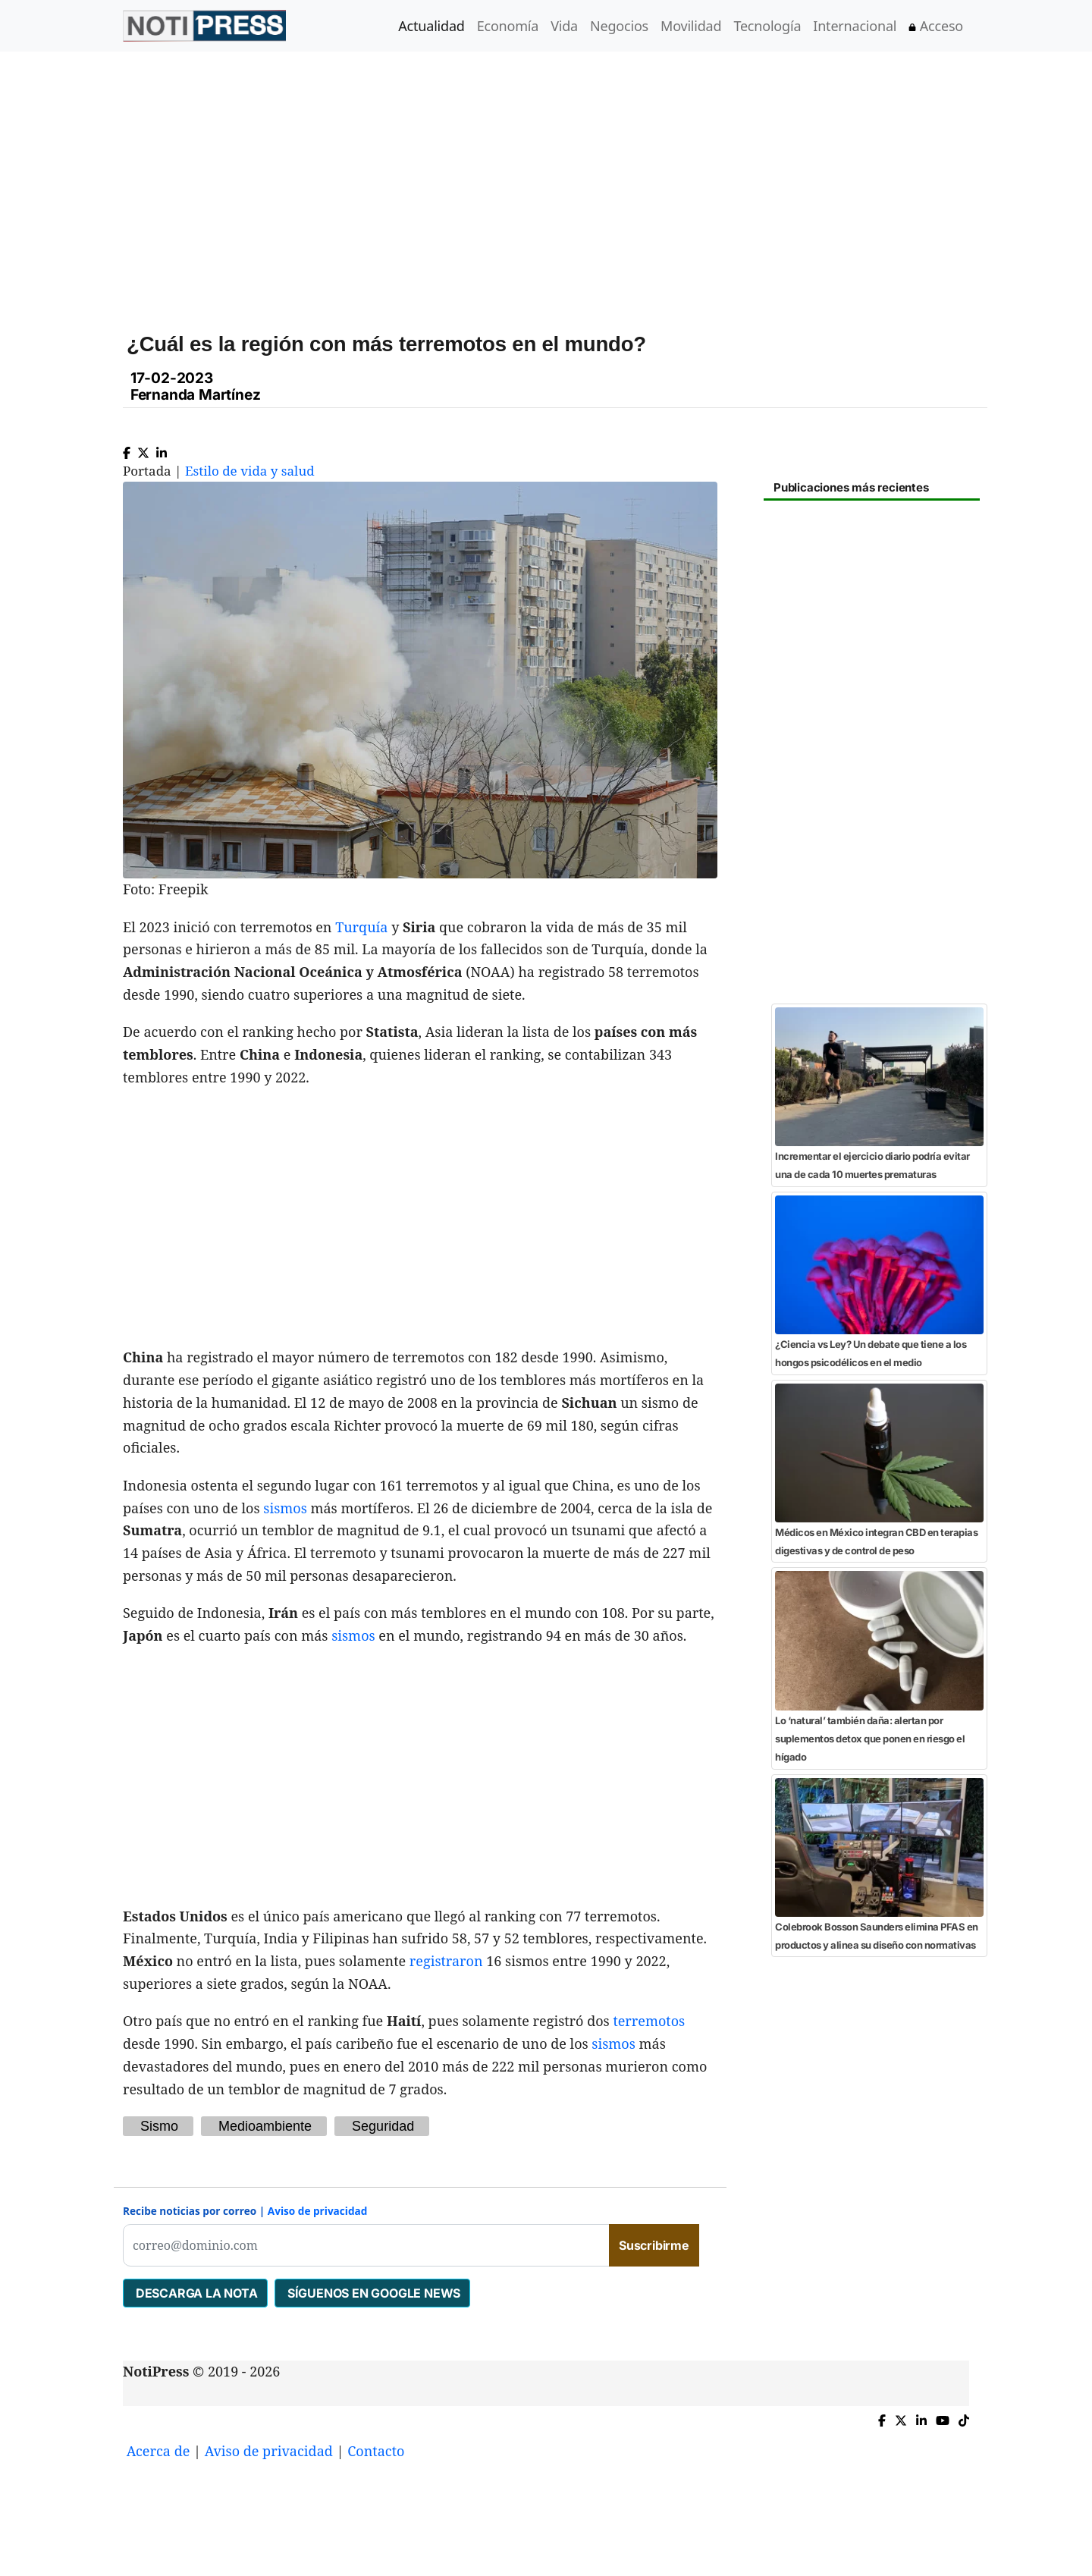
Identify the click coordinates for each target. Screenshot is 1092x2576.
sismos (285, 1508)
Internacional (854, 26)
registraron (446, 1961)
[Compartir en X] (143, 449)
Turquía (361, 927)
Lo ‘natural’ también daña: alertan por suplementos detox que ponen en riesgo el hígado (870, 1739)
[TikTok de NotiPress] (964, 2417)
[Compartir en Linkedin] (161, 449)
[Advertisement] (564, 181)
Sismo (159, 2126)
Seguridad (383, 2126)
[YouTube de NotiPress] (942, 2417)
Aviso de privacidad (318, 2211)
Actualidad (431, 26)
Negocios (619, 26)
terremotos (649, 2021)
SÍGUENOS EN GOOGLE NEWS (372, 2293)
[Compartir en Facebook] (126, 449)
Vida (564, 26)
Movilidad (691, 26)
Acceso (935, 26)
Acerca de (158, 2451)
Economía (508, 26)
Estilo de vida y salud (250, 470)
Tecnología (767, 26)
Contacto (375, 2451)
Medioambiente (265, 2126)
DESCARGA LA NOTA (195, 2293)
